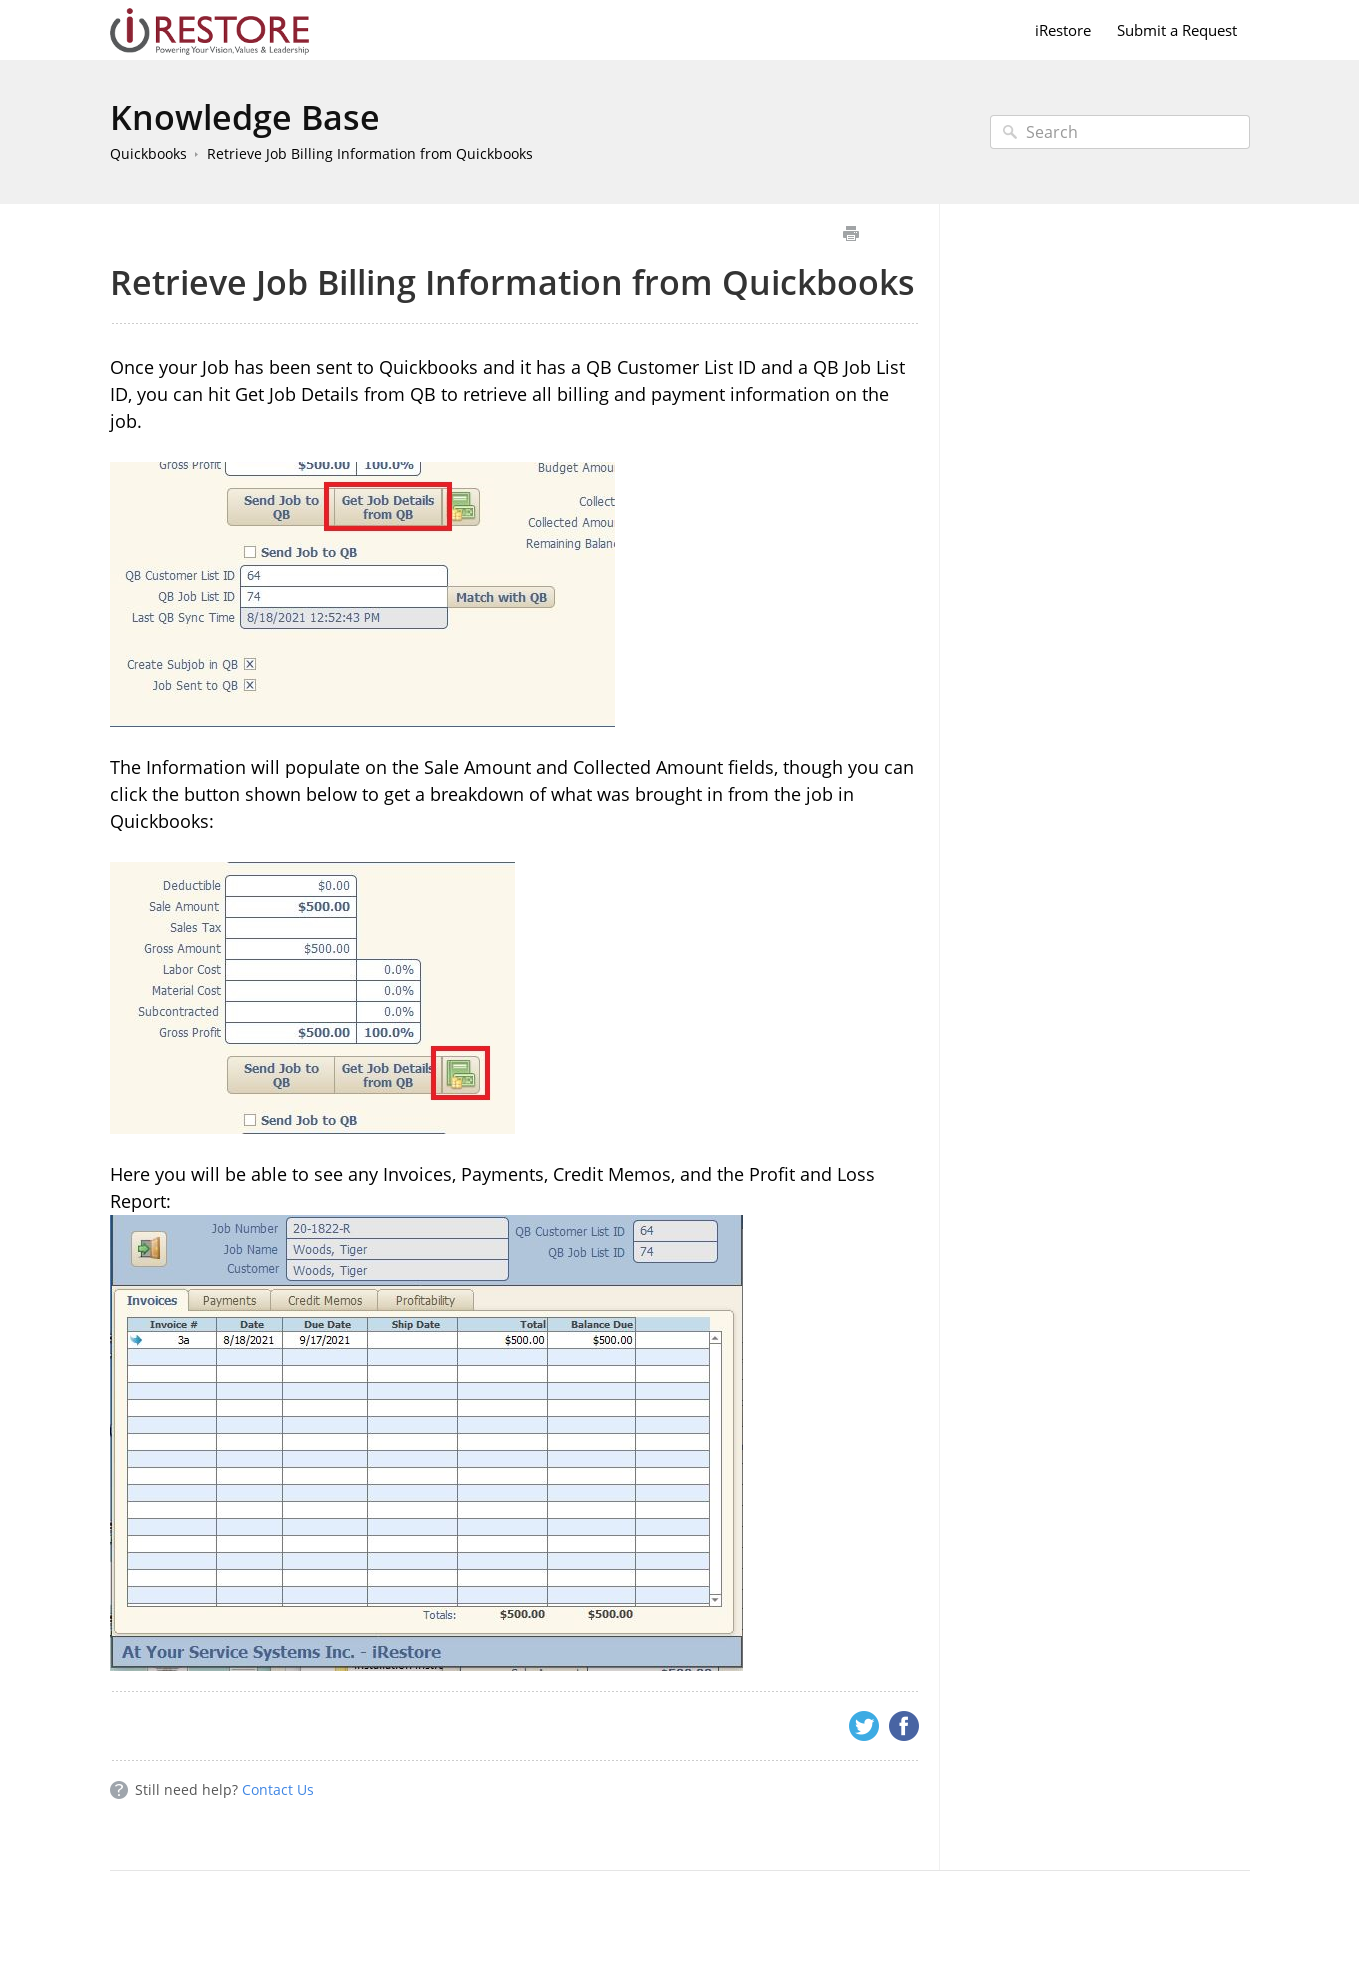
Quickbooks (148, 153)
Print (851, 233)
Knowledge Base (245, 117)
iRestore (1063, 30)
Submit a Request (1177, 30)
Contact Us (278, 1789)
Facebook (904, 1726)
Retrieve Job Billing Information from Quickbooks (370, 153)
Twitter (864, 1726)
